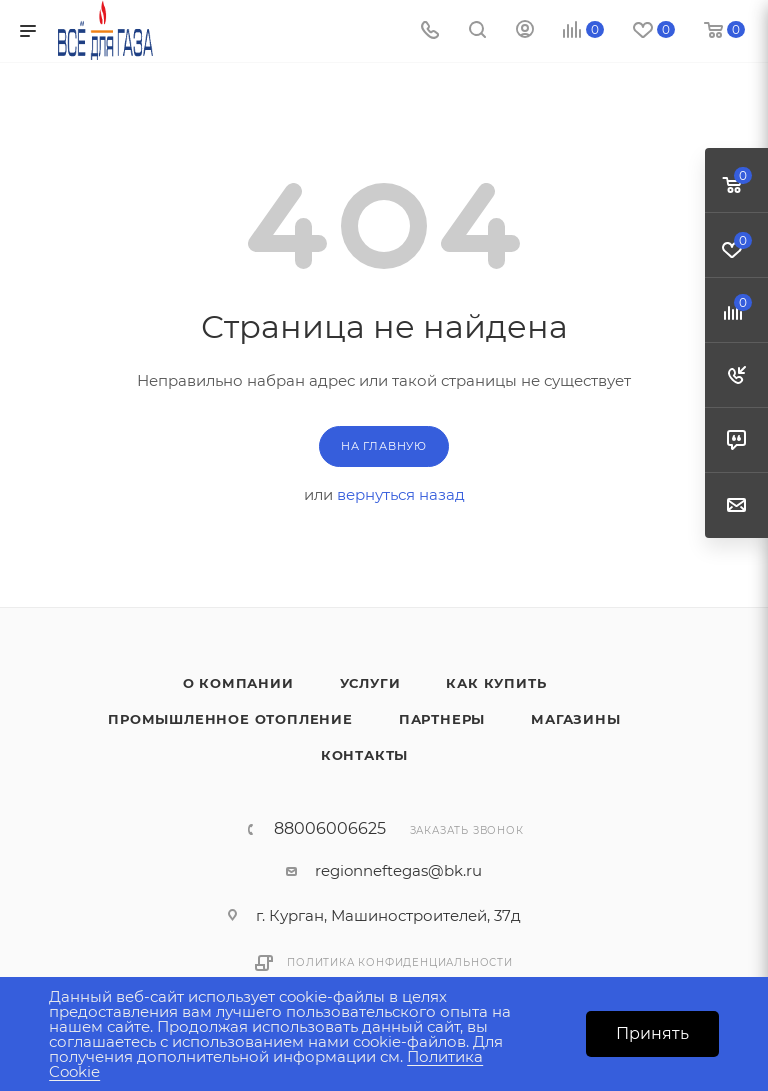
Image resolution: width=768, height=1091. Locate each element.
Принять (652, 1033)
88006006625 (330, 829)
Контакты (364, 755)
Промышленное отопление (230, 719)
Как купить (496, 683)
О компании (238, 683)
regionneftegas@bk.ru (398, 870)
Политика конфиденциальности (400, 962)
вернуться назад (401, 494)
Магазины (575, 719)
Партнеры (442, 719)
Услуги (370, 683)
